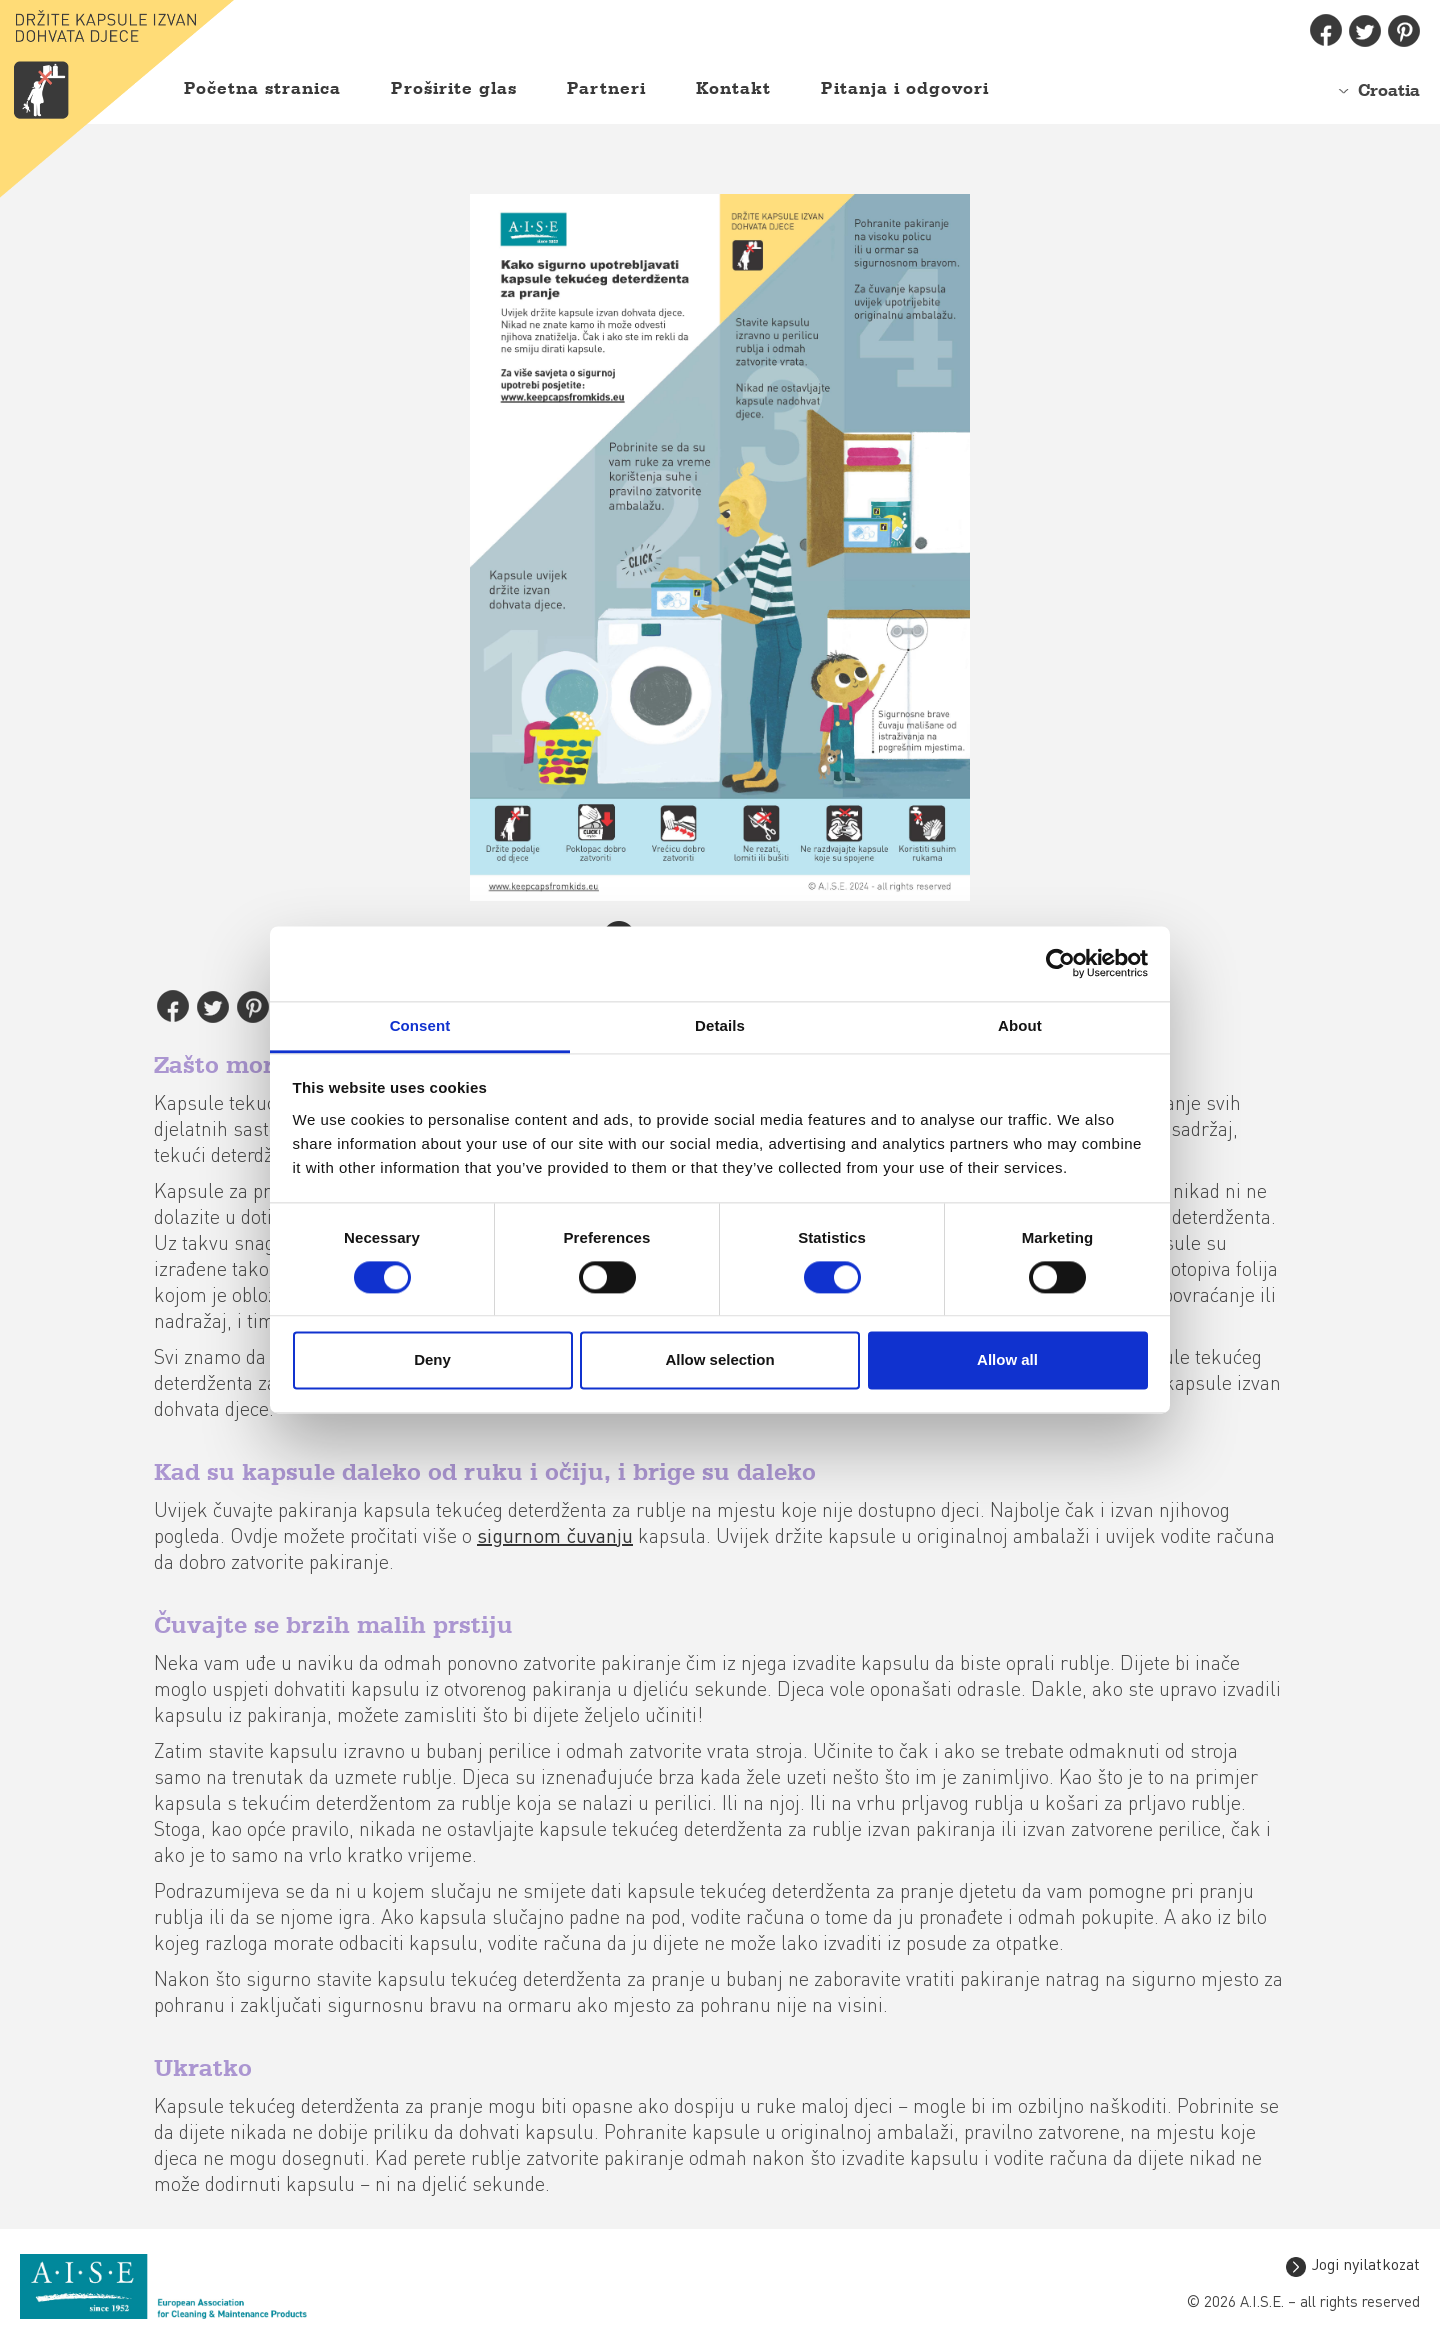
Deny (432, 1360)
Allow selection (719, 1360)
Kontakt (733, 89)
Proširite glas (454, 89)
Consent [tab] (420, 1025)
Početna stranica (262, 89)
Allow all (1007, 1360)
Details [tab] (720, 1025)
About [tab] (1020, 1025)
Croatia (1389, 91)
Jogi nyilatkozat (1366, 2266)
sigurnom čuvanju (555, 1538)
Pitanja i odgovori (905, 89)
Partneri (606, 89)
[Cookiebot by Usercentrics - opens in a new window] (1060, 963)
